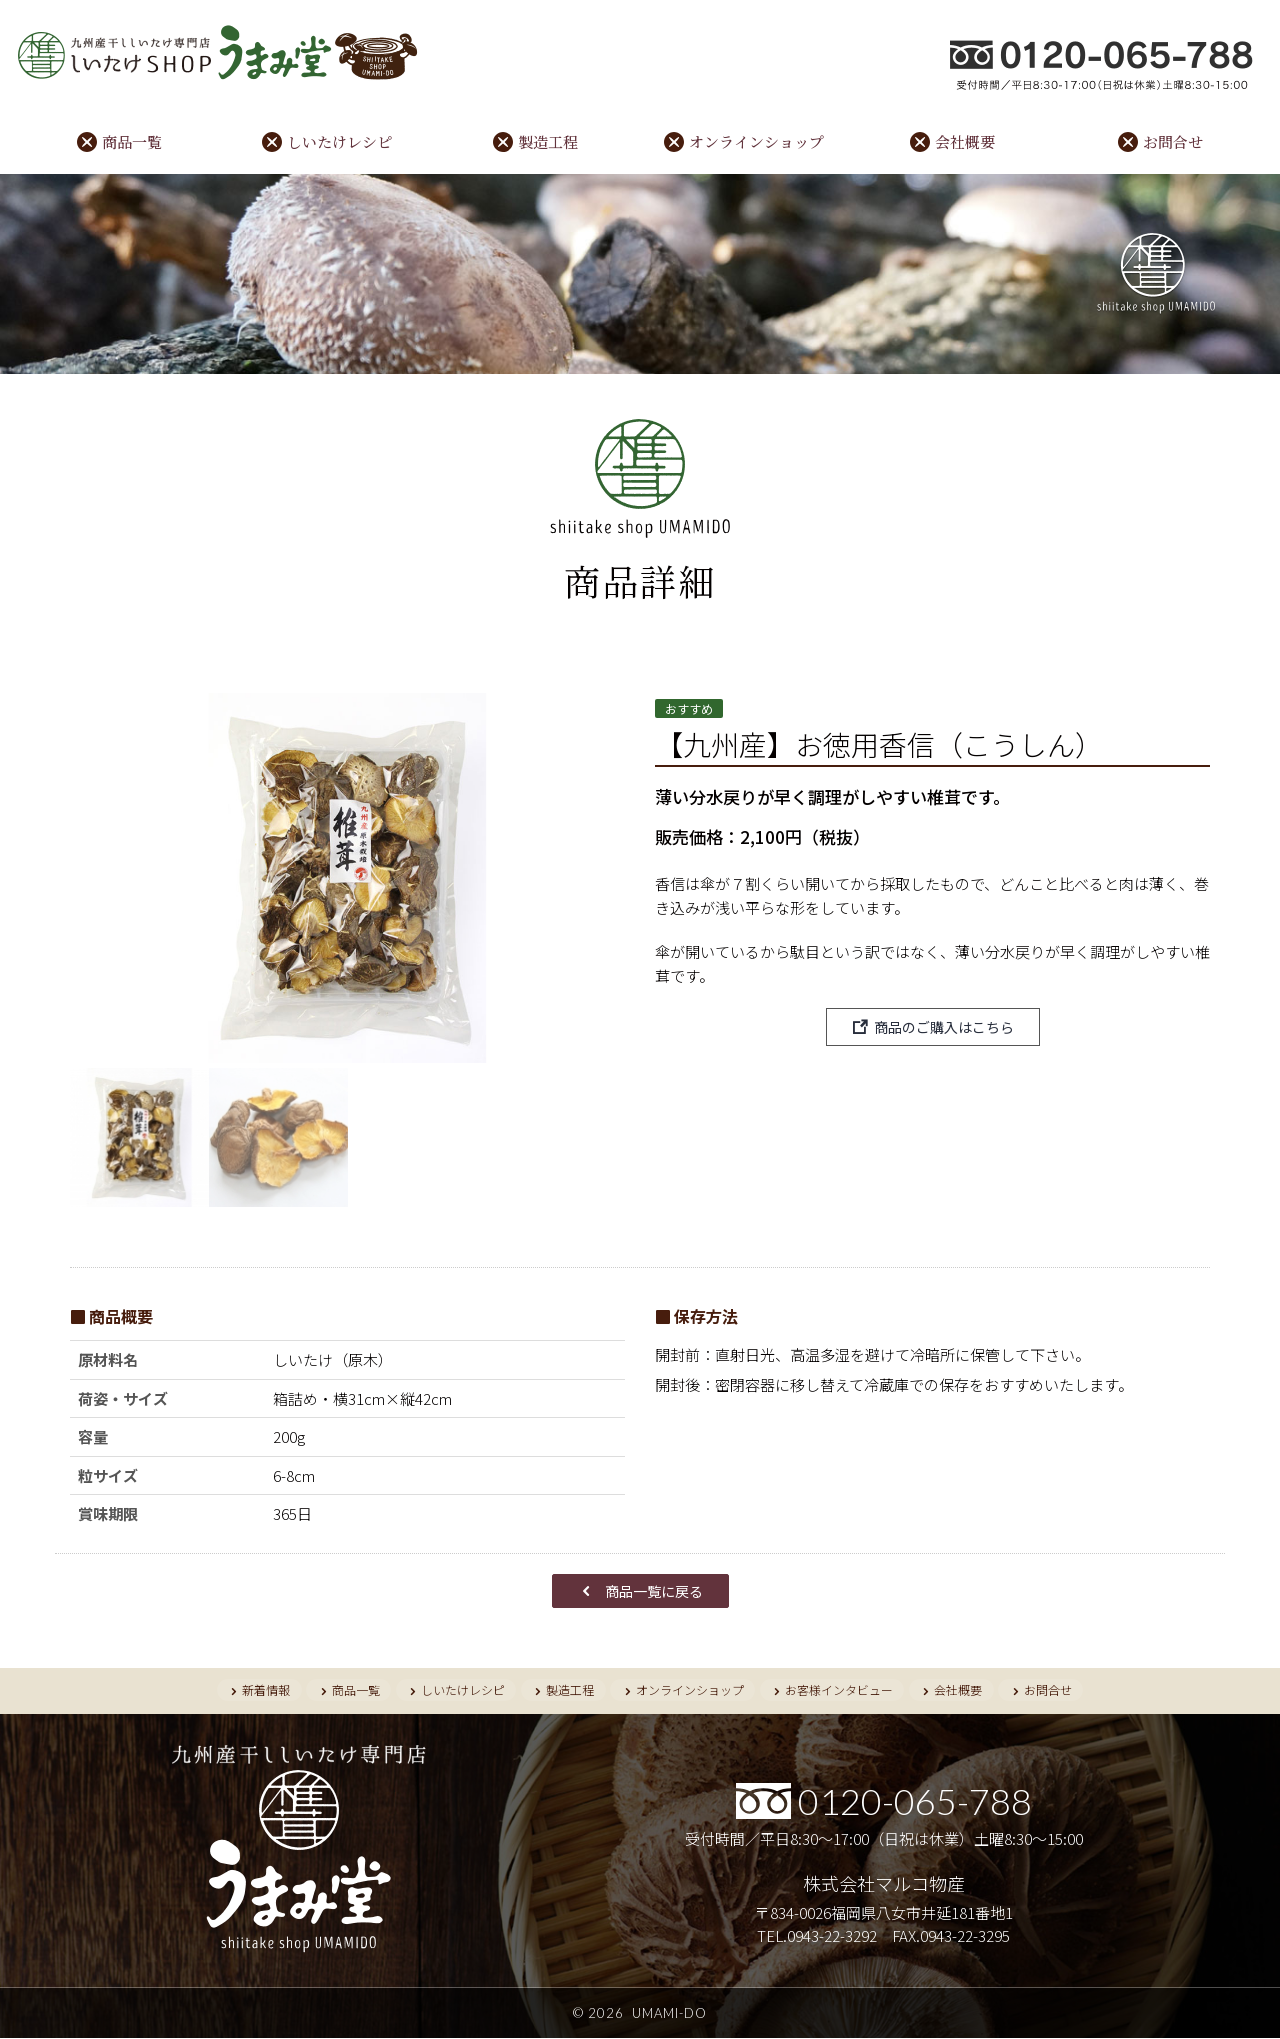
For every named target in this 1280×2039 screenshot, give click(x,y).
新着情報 (264, 1690)
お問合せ (1173, 142)
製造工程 (548, 142)
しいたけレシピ (339, 142)
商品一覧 (132, 142)
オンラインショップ (756, 142)
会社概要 (965, 142)
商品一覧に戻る (654, 1591)
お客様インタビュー (840, 1690)
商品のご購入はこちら (944, 1028)
